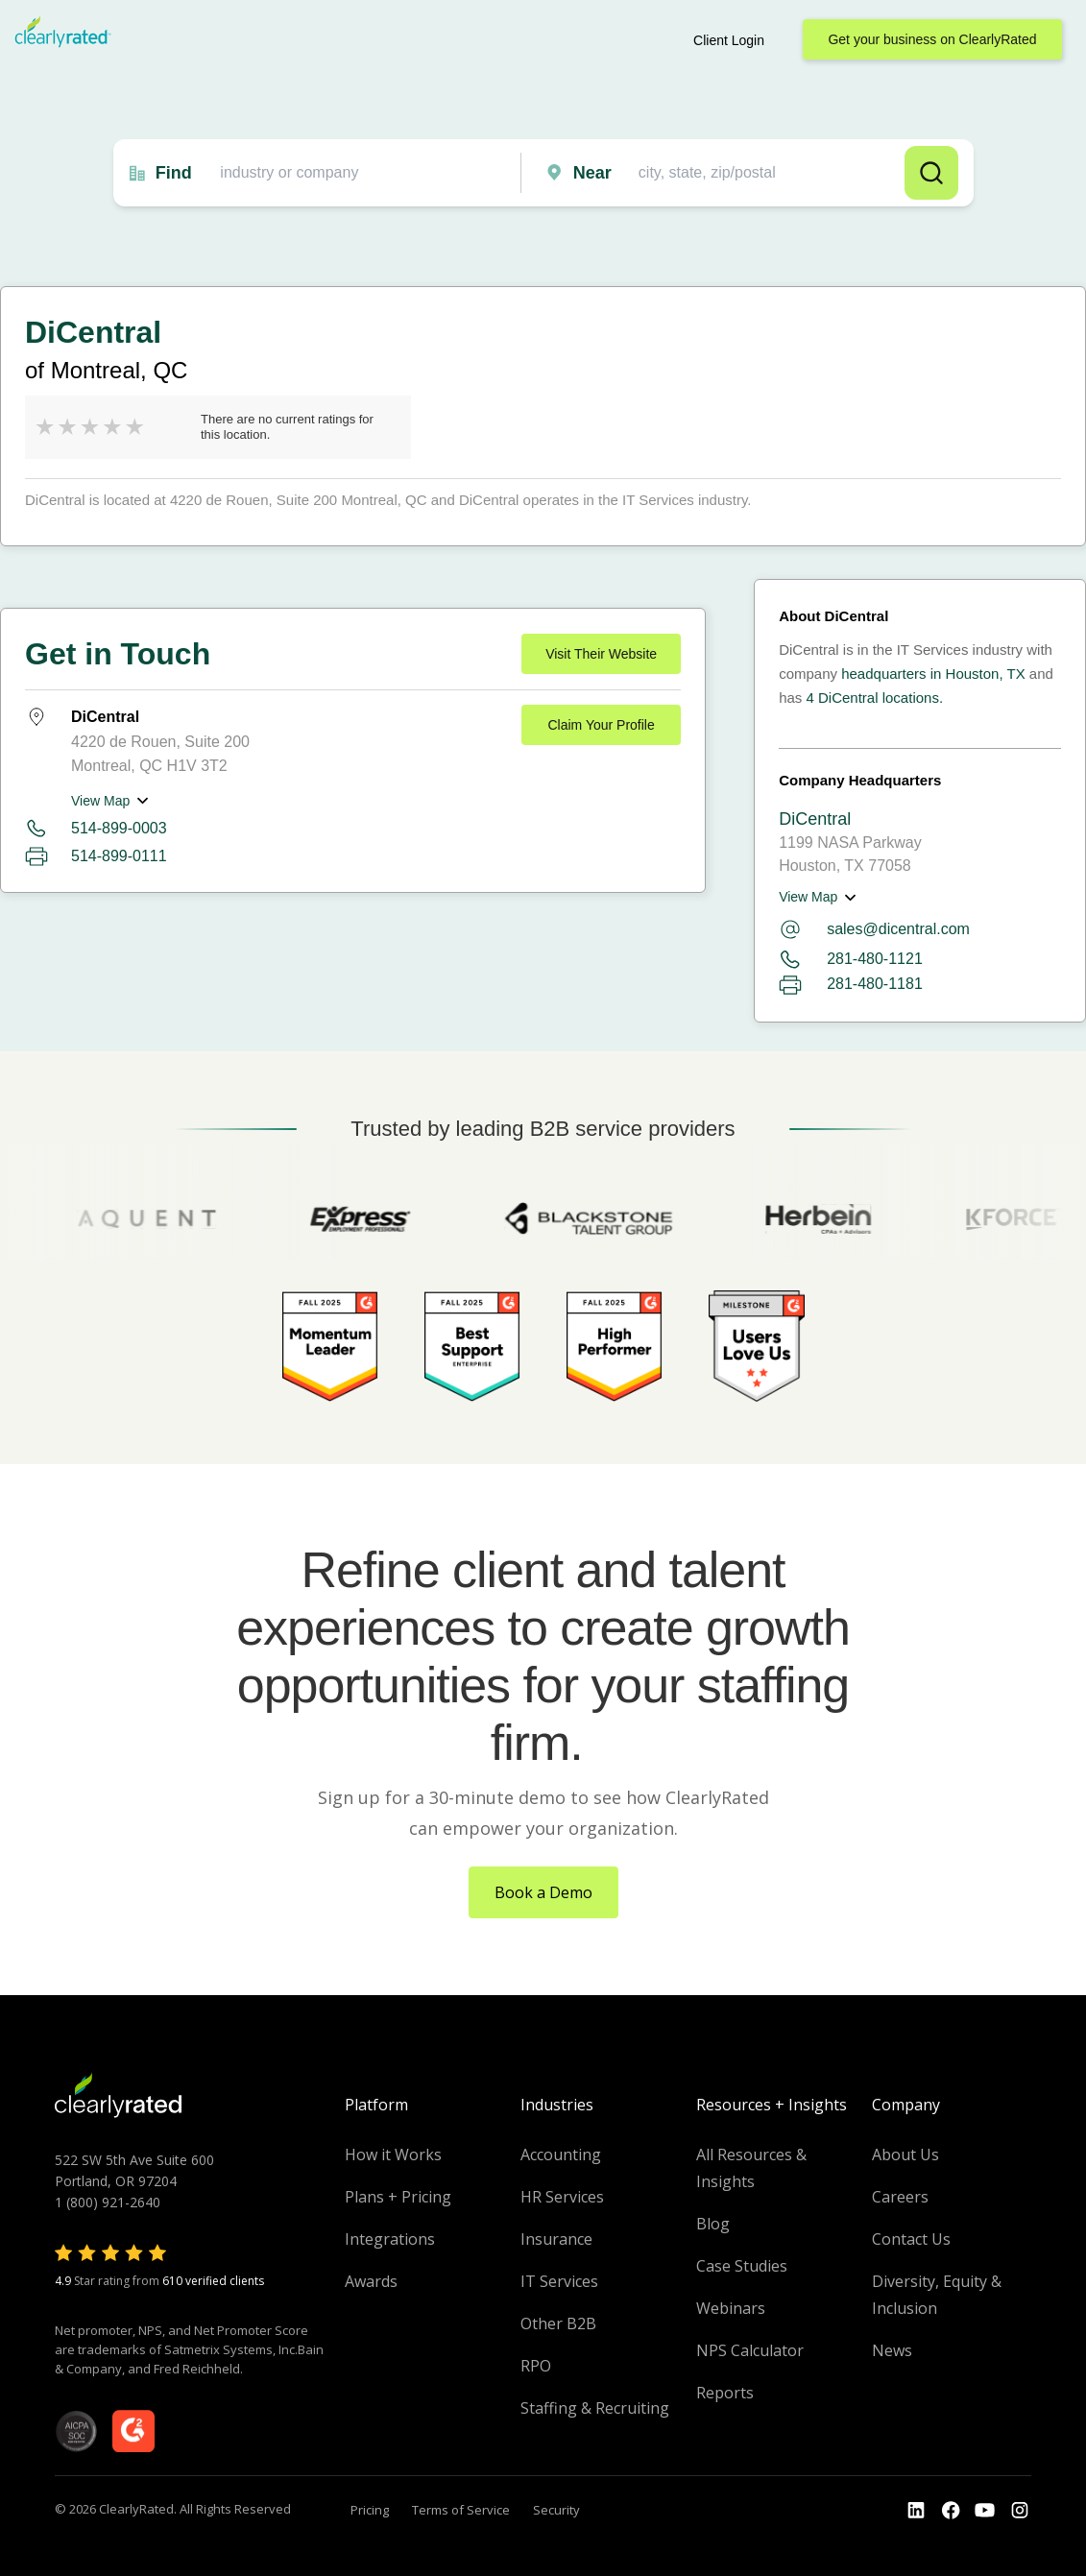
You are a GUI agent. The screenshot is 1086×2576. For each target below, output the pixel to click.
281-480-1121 (851, 960)
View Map (100, 800)
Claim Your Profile (600, 725)
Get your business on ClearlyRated (932, 39)
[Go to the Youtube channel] (985, 2510)
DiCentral (815, 819)
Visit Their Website (601, 654)
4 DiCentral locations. (875, 697)
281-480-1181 (851, 985)
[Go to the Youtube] (950, 2510)
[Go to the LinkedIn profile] (916, 2510)
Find (174, 172)
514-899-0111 (119, 856)
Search (931, 173)
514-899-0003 (119, 828)
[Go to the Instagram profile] (1019, 2510)
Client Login (728, 40)
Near (592, 172)
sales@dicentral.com (874, 929)
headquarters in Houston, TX (933, 673)
